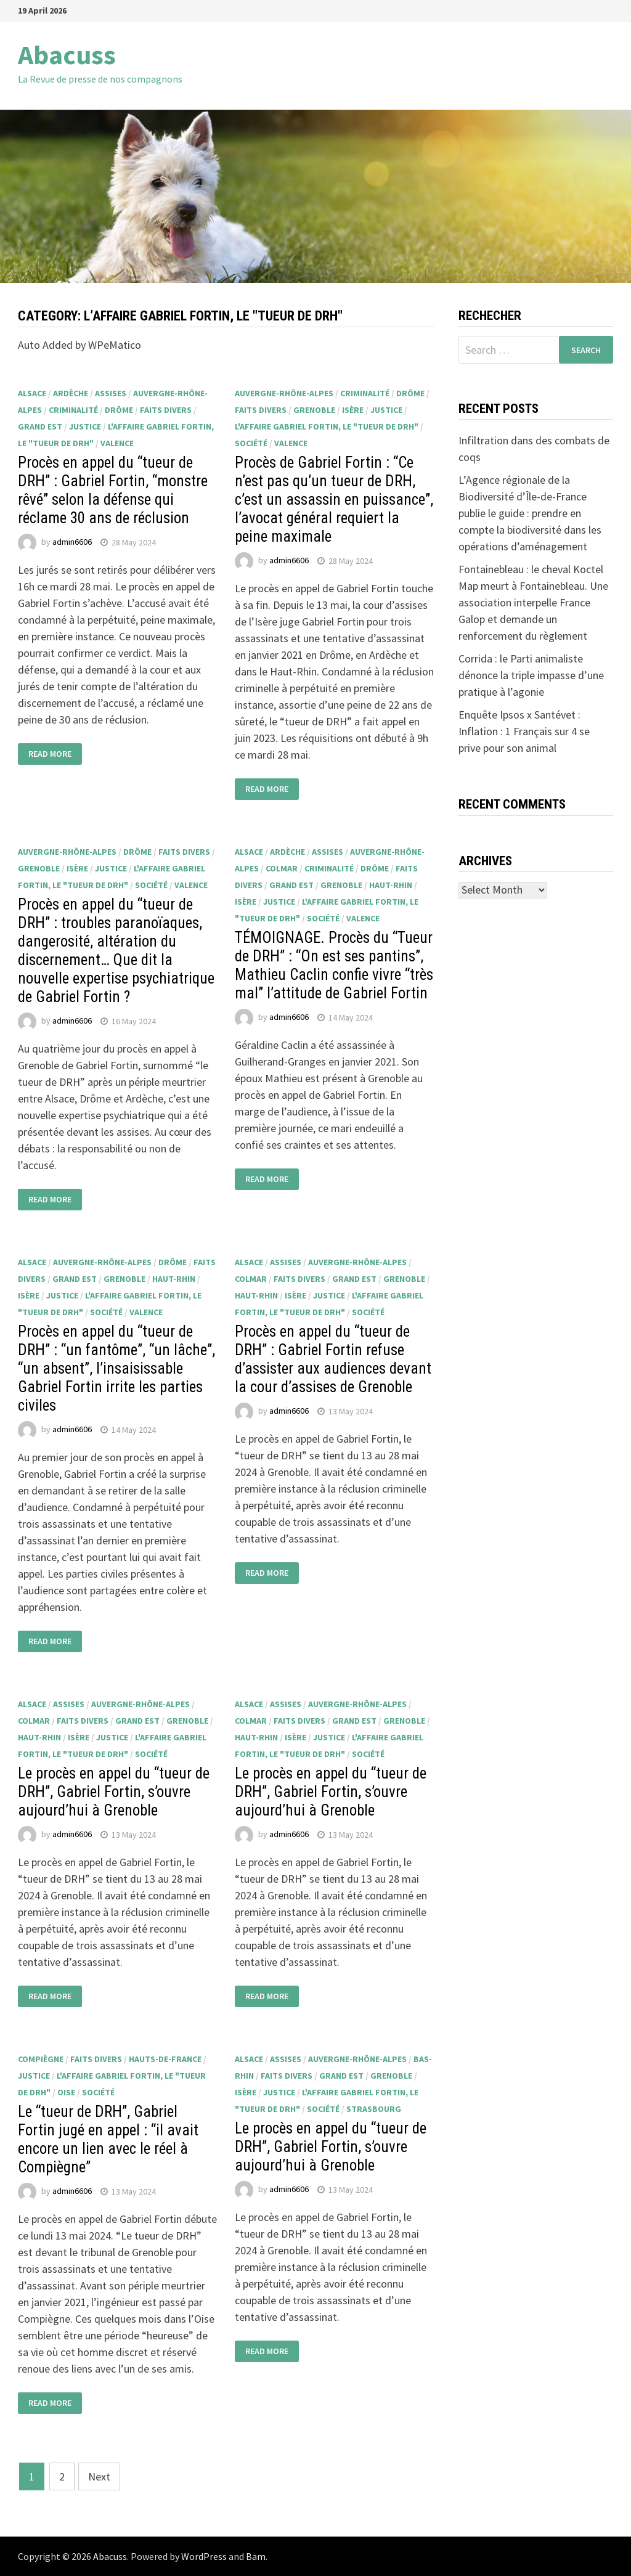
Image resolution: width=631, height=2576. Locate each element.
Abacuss (67, 54)
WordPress (204, 2556)
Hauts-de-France (165, 2058)
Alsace (32, 393)
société (251, 443)
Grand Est (40, 426)
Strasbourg (373, 2108)
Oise (66, 2092)
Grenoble (314, 409)
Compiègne (40, 2058)
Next (99, 2476)
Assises (110, 393)
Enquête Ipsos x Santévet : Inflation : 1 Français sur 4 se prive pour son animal (524, 731)
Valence (117, 443)
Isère (353, 409)
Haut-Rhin (390, 885)
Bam (256, 2556)
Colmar (282, 868)
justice (85, 426)
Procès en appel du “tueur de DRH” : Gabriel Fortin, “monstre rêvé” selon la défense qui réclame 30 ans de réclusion (113, 490)
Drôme (119, 409)
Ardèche (70, 393)
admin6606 (72, 542)
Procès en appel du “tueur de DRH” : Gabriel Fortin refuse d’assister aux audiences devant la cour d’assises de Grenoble (333, 1359)
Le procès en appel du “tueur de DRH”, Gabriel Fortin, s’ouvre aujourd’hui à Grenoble (114, 1791)
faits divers (166, 409)
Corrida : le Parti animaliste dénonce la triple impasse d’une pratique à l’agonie (531, 675)
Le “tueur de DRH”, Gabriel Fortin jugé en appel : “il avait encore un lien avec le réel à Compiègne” (108, 2139)
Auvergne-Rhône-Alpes (284, 393)
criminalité (73, 409)
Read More (49, 753)
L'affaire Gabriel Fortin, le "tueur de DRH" (326, 426)
